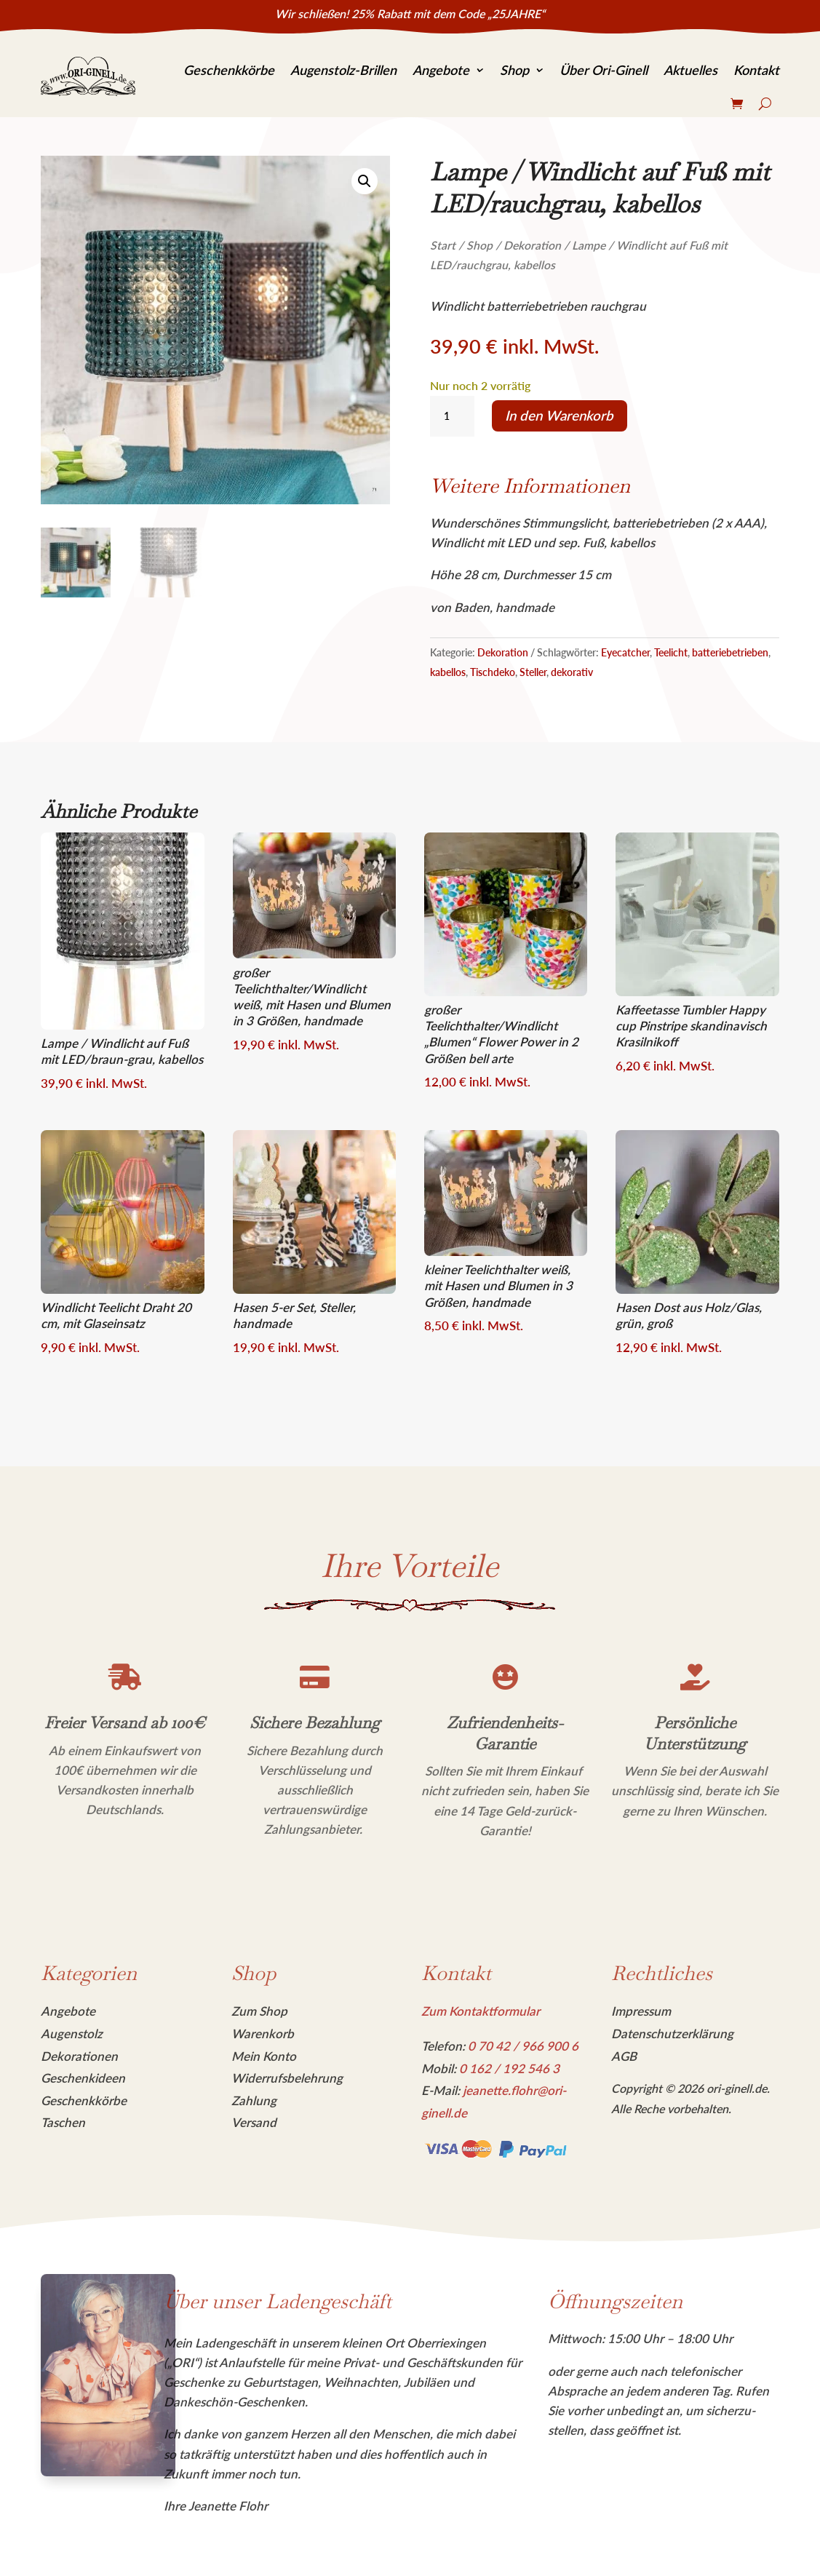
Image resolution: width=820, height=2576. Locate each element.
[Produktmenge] (452, 416)
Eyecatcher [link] (625, 652)
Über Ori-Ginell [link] (604, 70)
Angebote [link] (441, 70)
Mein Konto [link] (263, 2056)
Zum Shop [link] (259, 2011)
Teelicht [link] (671, 652)
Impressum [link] (641, 2011)
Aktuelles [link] (690, 70)
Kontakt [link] (756, 70)
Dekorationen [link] (79, 2056)
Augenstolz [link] (72, 2033)
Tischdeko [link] (492, 672)
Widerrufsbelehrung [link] (287, 2078)
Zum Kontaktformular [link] (480, 2011)
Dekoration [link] (532, 245)
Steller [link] (533, 672)
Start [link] (442, 245)
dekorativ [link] (572, 672)
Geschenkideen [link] (83, 2078)
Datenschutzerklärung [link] (672, 2033)
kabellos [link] (448, 672)
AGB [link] (624, 2056)
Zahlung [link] (253, 2100)
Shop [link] (514, 70)
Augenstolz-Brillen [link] (343, 70)
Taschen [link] (63, 2122)
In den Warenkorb (559, 416)
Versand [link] (253, 2122)
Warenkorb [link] (262, 2033)
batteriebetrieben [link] (730, 652)
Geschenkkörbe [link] (228, 70)
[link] (88, 76)
